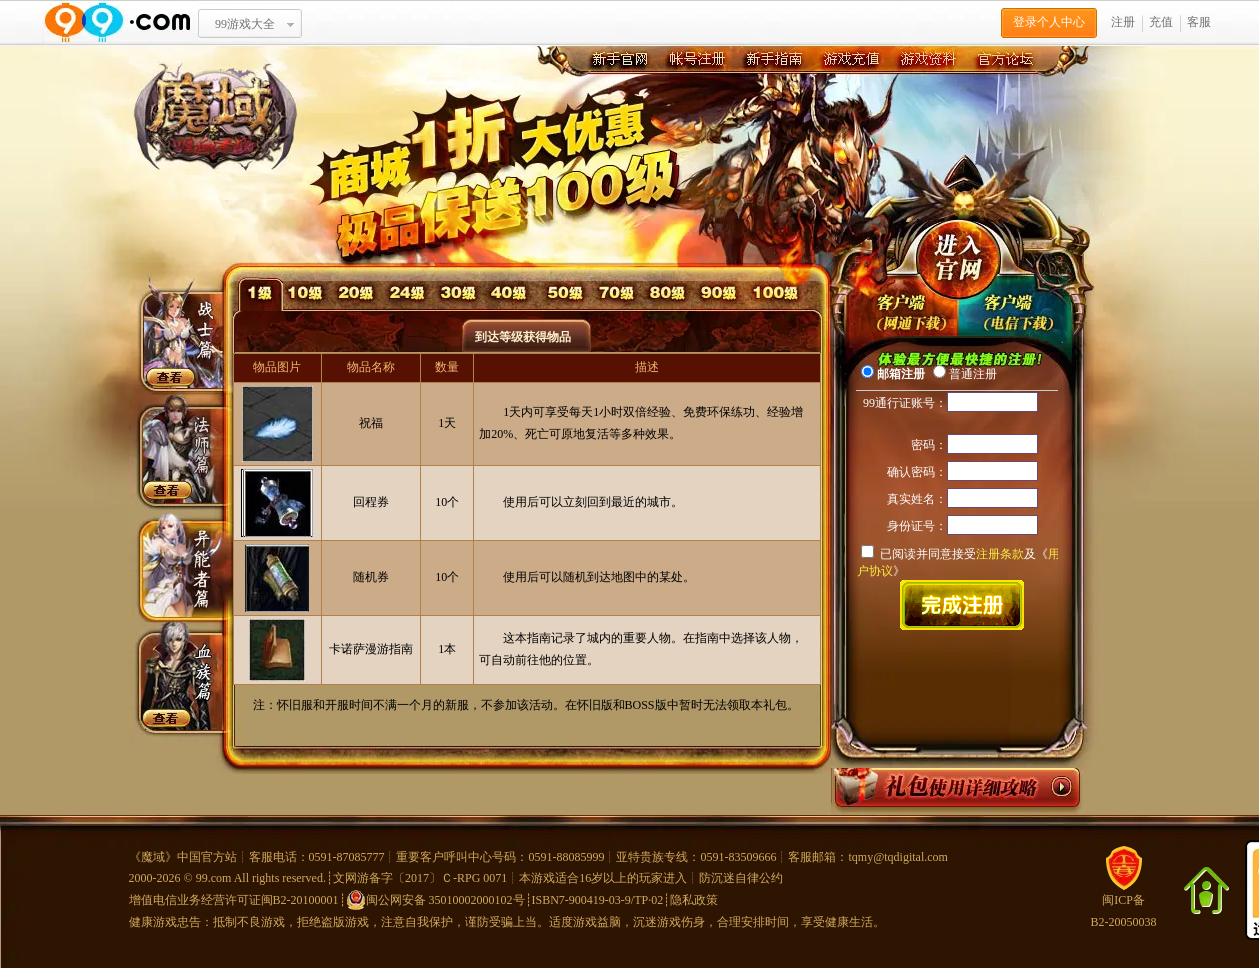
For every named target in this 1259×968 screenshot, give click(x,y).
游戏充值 (849, 61)
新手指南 (772, 61)
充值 (1161, 22)
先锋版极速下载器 (1013, 310)
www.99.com (117, 22)
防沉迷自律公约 (741, 878)
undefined (903, 310)
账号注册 (695, 61)
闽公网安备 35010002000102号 (435, 900)
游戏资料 (926, 61)
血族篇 (175, 669)
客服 (1199, 22)
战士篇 (175, 344)
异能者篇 (175, 564)
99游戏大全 (245, 24)
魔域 (153, 857)
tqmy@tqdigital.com (898, 857)
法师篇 (175, 449)
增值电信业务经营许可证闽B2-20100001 (234, 900)
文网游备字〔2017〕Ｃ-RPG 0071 (420, 878)
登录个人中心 (1049, 22)
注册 (1123, 22)
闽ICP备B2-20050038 (1124, 904)
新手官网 (618, 61)
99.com (214, 878)
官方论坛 (1003, 61)
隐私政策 (694, 900)
